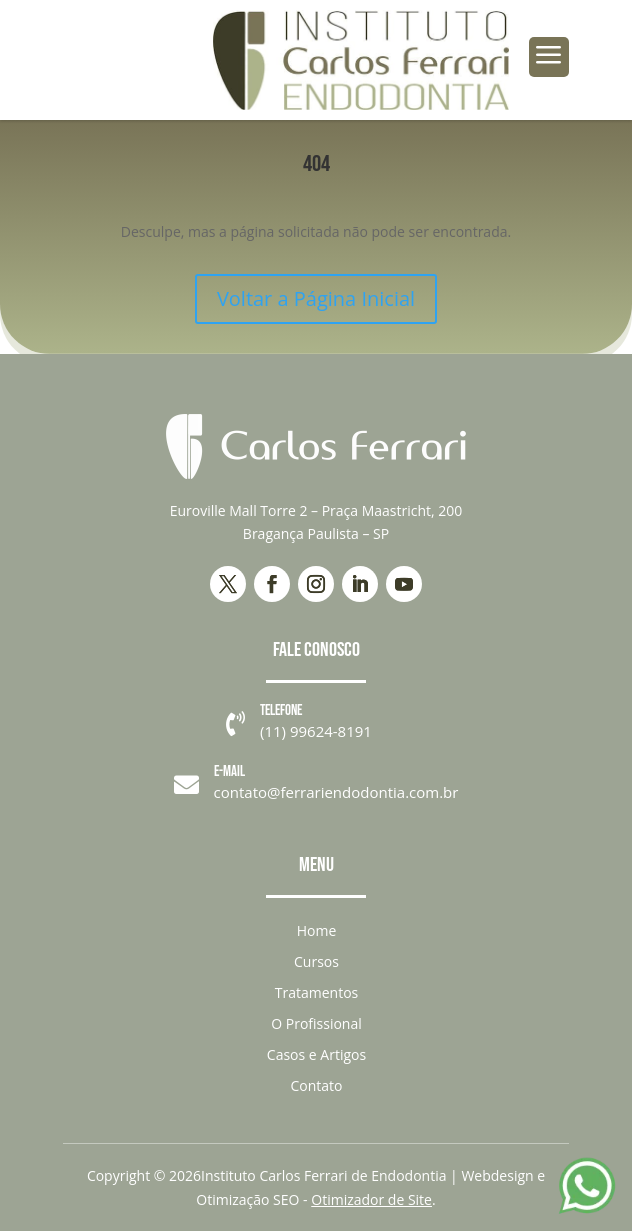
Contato (316, 1085)
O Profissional (316, 1023)
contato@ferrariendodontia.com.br (336, 792)
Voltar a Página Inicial (316, 298)
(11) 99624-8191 (316, 731)
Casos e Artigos (316, 1054)
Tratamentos (316, 992)
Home (317, 930)
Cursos (316, 961)
